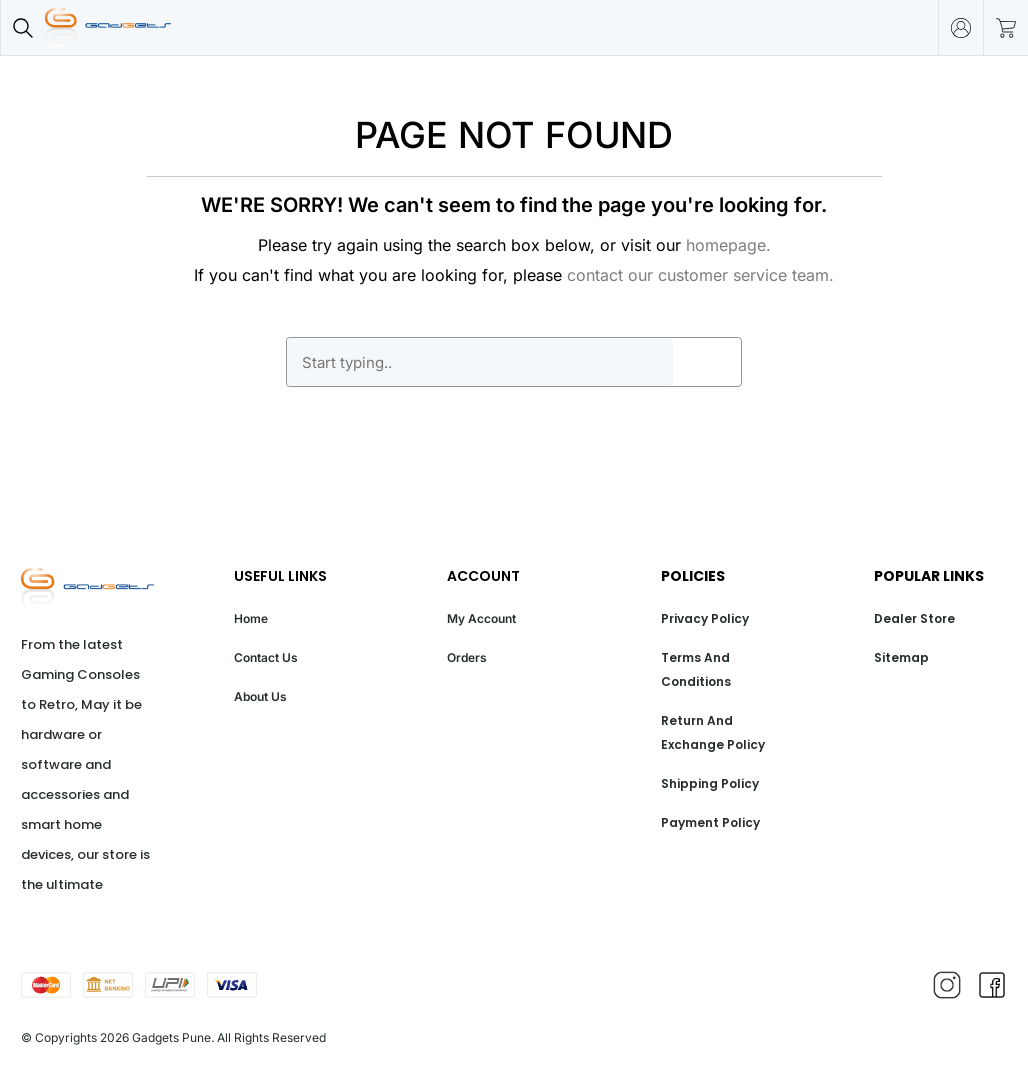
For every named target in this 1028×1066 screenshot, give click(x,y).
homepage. (728, 245)
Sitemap (901, 657)
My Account (481, 618)
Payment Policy (710, 822)
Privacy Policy (705, 618)
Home (251, 618)
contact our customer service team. (700, 275)
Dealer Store (914, 618)
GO (707, 362)
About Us (260, 696)
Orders (467, 657)
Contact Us (266, 657)
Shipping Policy (710, 783)
